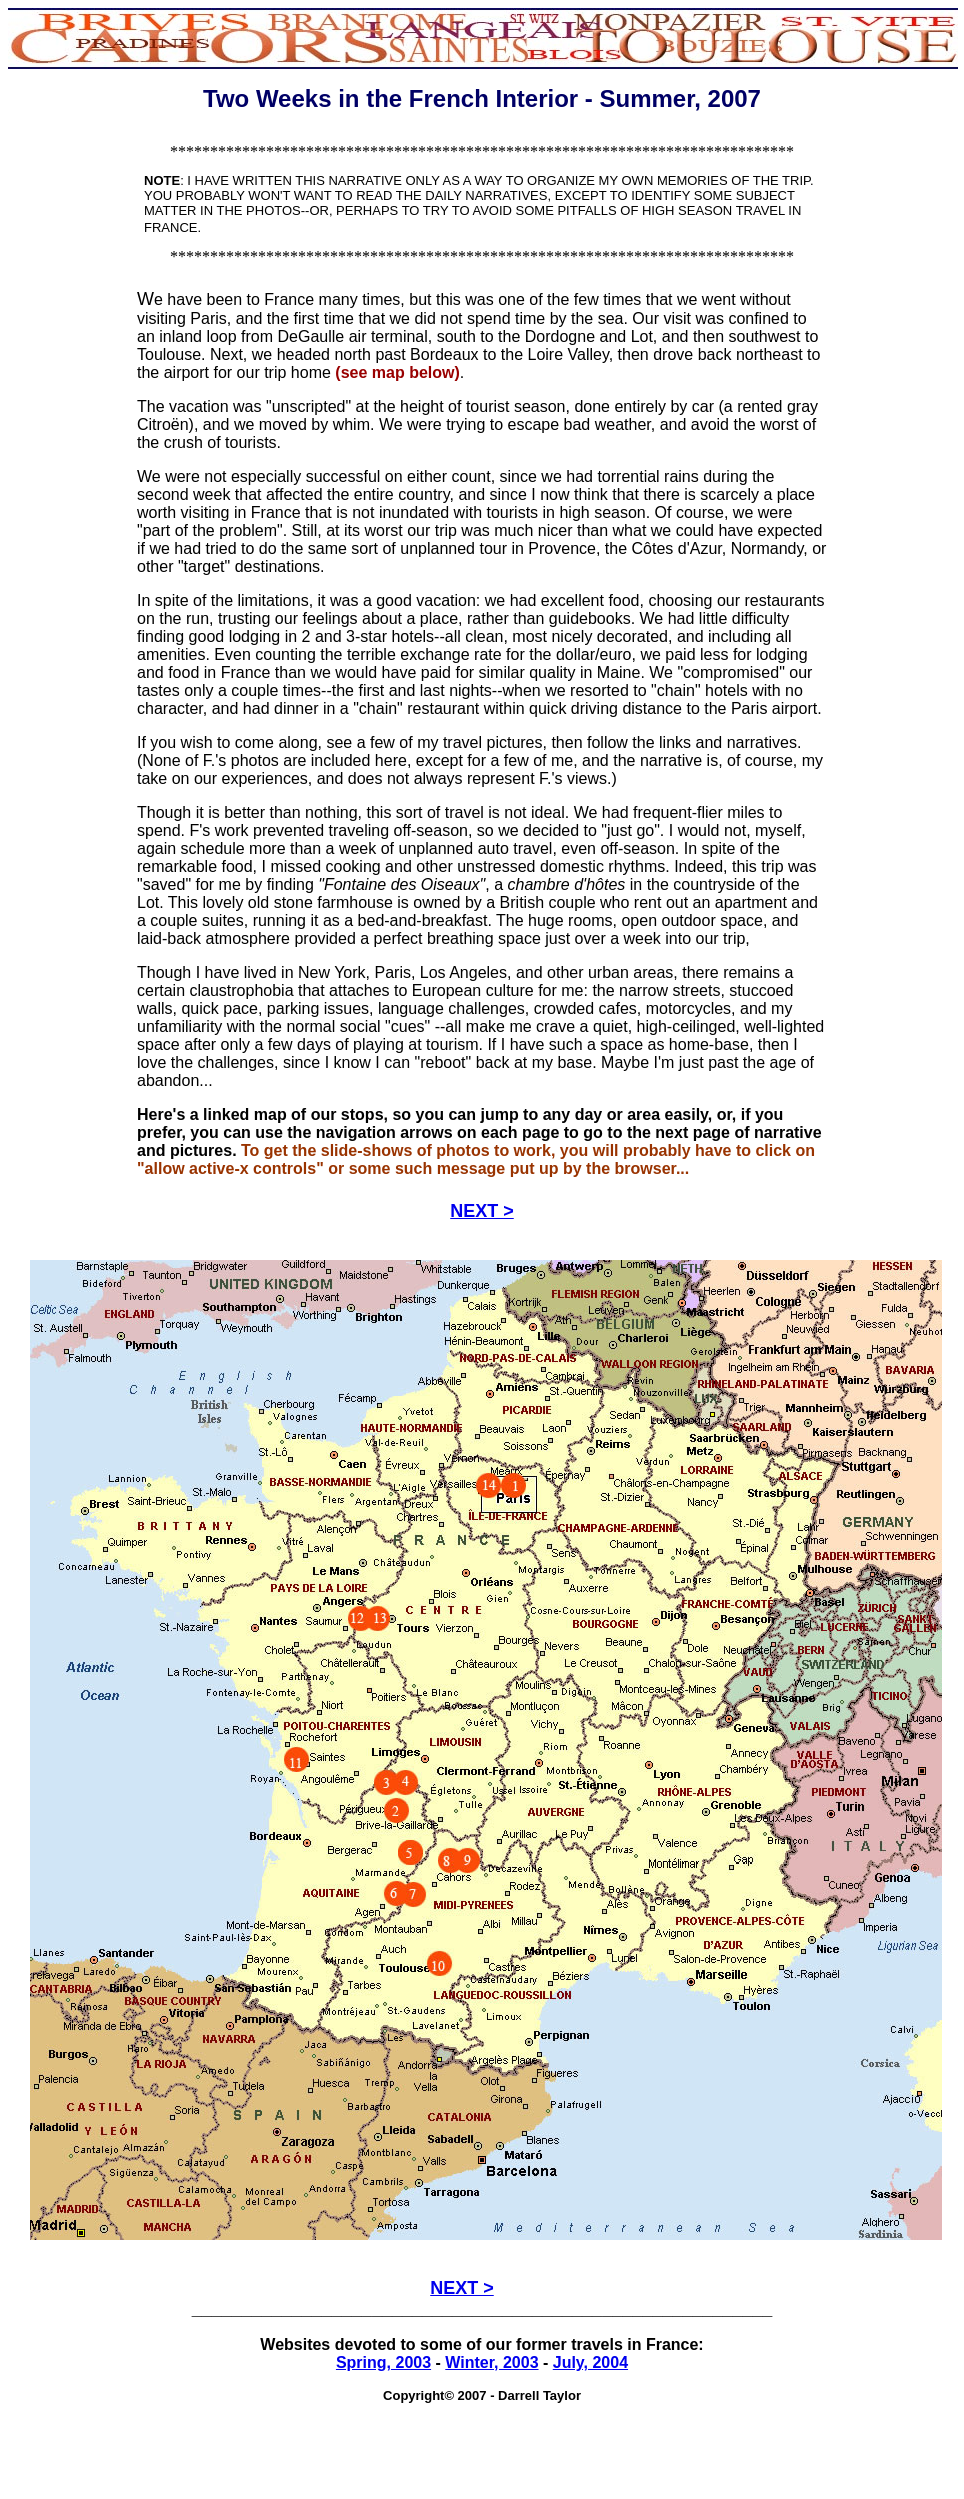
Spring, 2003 (383, 2362)
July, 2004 (590, 2362)
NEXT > (482, 1211)
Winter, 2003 (491, 2362)
